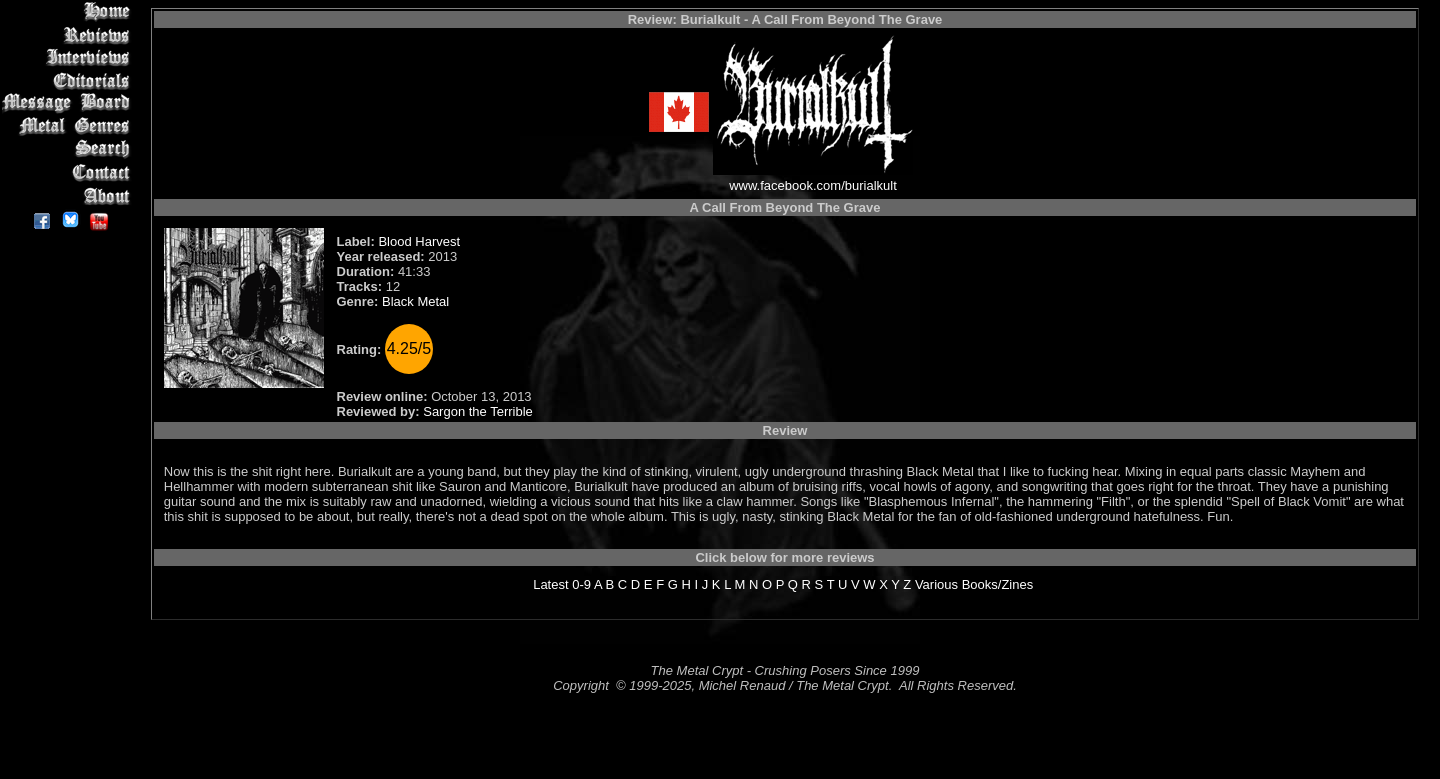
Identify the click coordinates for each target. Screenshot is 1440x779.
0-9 (581, 584)
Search (69, 149)
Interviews (69, 57)
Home (69, 11)
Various (936, 584)
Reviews (69, 34)
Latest (550, 584)
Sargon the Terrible (478, 411)
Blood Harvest (419, 241)
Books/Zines (998, 584)
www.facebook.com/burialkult (813, 185)
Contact (69, 172)
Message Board (69, 103)
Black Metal (415, 301)
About (69, 195)
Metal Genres (69, 126)
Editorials (69, 80)
